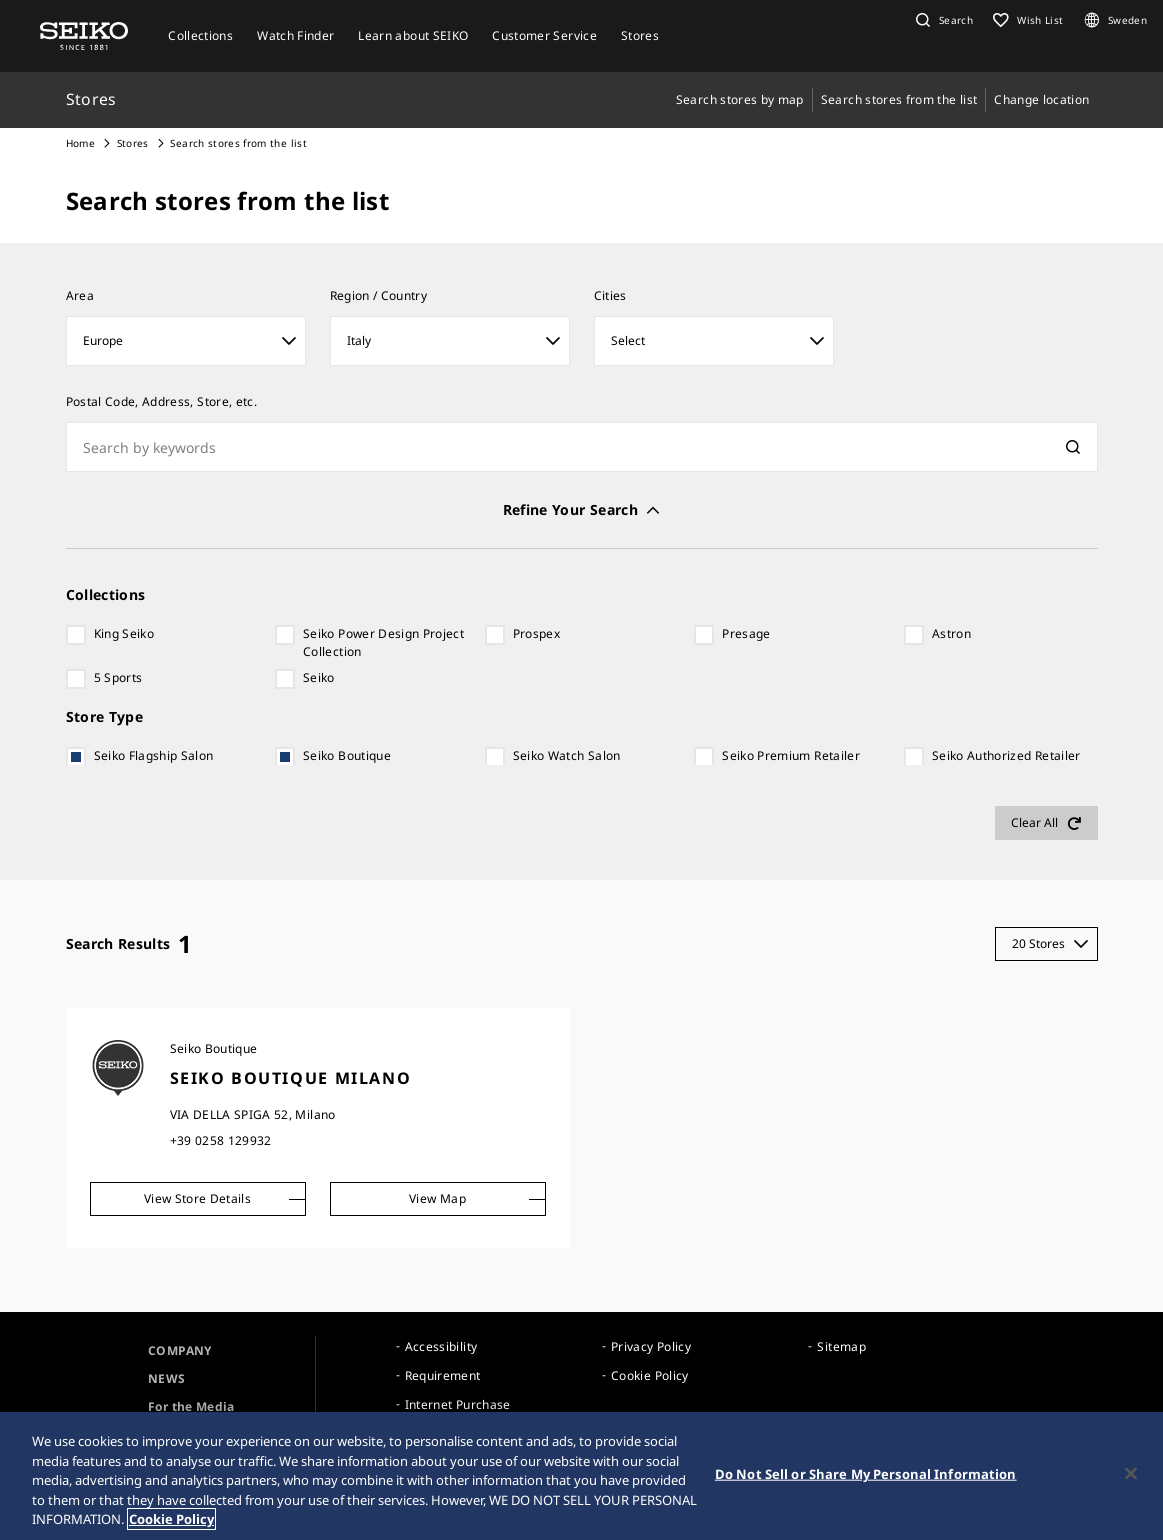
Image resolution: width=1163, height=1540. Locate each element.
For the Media (191, 1406)
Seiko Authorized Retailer (1006, 755)
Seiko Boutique (347, 755)
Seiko (319, 677)
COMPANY (179, 1350)
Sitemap (841, 1346)
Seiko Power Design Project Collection (383, 642)
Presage (746, 633)
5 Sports (118, 677)
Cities (610, 295)
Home (80, 143)
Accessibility (441, 1346)
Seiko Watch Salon (567, 755)
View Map (437, 1198)
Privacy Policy (651, 1346)
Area (80, 295)
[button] (942, 20)
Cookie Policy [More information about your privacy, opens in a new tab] (171, 1520)
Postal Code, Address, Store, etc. (162, 401)
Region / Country (379, 295)
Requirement (443, 1375)
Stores (133, 143)
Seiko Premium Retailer (791, 755)
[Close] (1131, 1474)
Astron (951, 633)
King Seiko (124, 633)
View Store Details (197, 1198)
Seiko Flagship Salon (154, 755)
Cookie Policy (650, 1375)
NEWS (166, 1378)
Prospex (536, 633)
